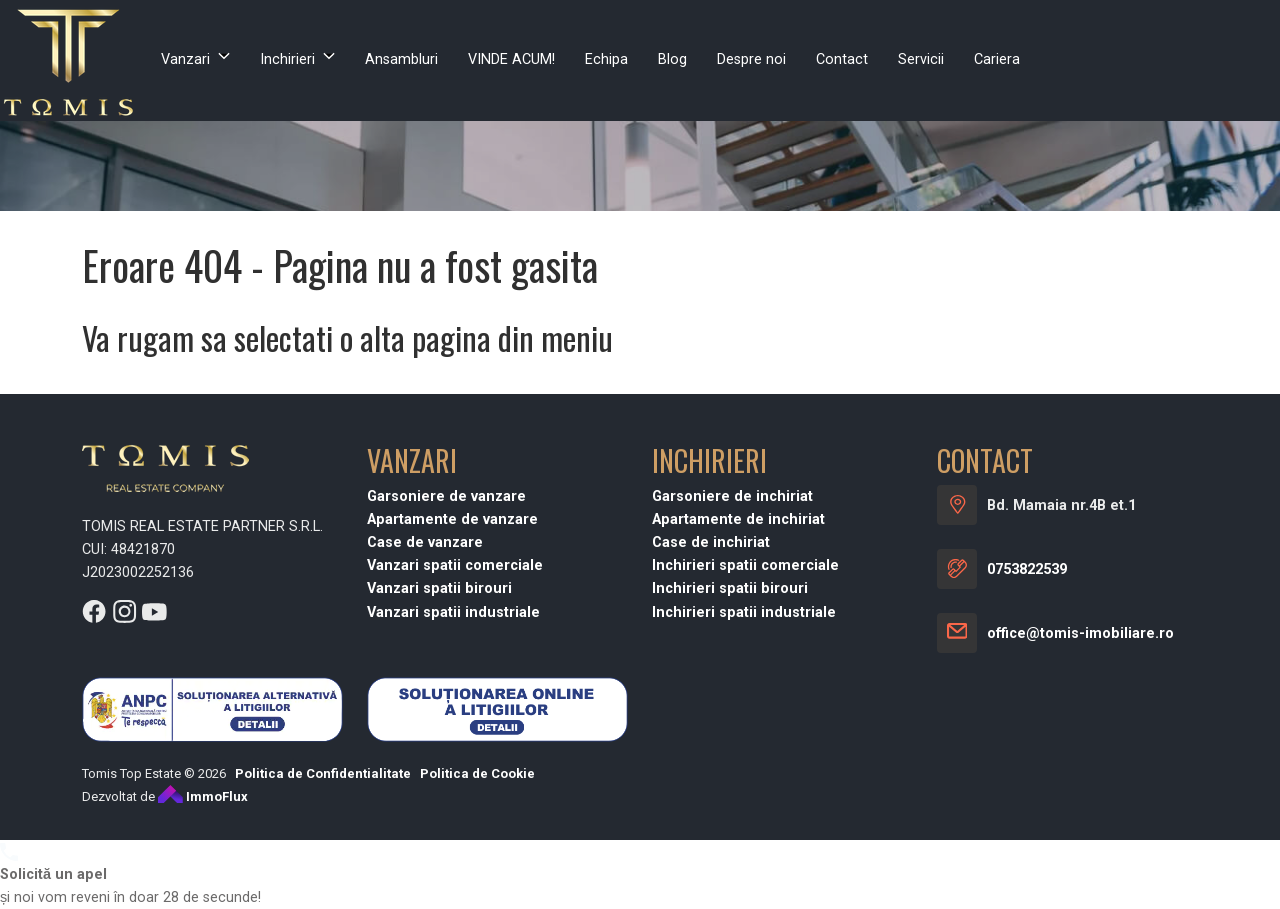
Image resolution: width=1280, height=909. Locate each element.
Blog (672, 59)
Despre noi (751, 59)
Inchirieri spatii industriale (744, 612)
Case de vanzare (425, 542)
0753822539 (1027, 569)
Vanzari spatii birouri (439, 588)
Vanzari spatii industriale (453, 612)
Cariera (997, 59)
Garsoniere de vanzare (446, 496)
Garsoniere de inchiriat (732, 496)
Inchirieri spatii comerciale (745, 565)
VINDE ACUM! (511, 59)
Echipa (606, 59)
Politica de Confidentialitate (323, 773)
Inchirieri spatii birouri (730, 588)
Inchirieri (287, 59)
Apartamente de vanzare (452, 519)
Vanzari (185, 59)
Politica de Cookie (477, 773)
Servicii (921, 59)
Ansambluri (401, 59)
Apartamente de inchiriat (738, 519)
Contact (842, 59)
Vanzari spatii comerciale (455, 565)
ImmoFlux (203, 796)
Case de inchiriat (711, 542)
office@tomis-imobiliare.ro (1080, 633)
